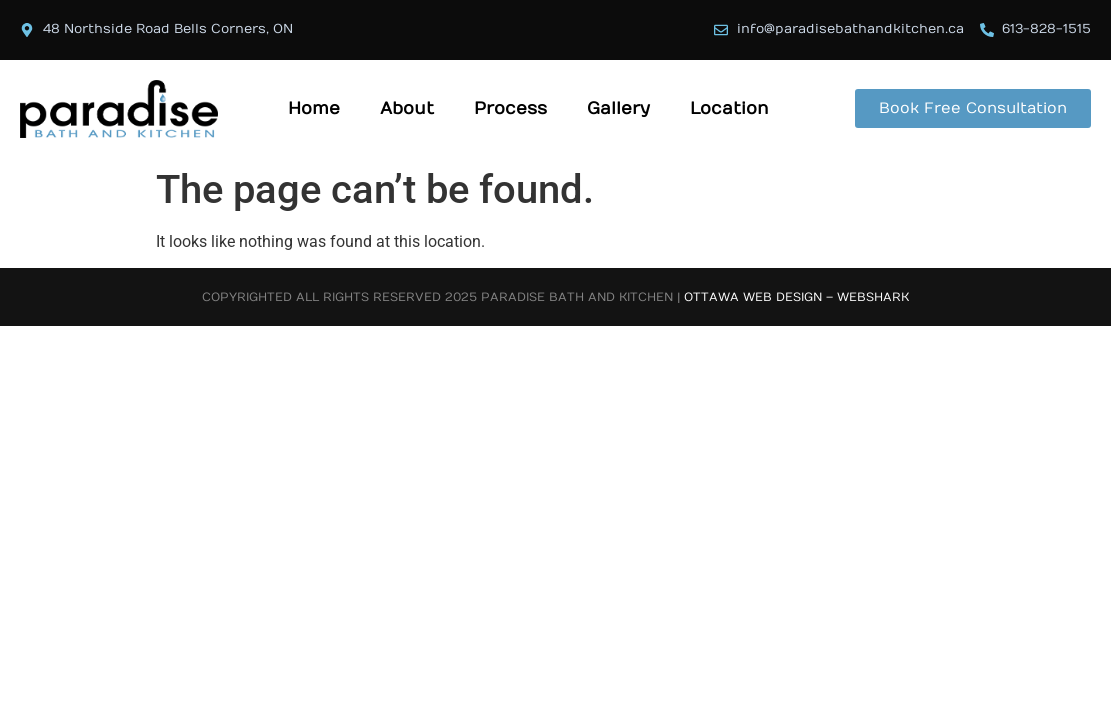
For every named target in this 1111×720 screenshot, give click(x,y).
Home (314, 109)
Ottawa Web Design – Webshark (796, 297)
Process (510, 109)
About (407, 109)
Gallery (618, 109)
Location (729, 109)
